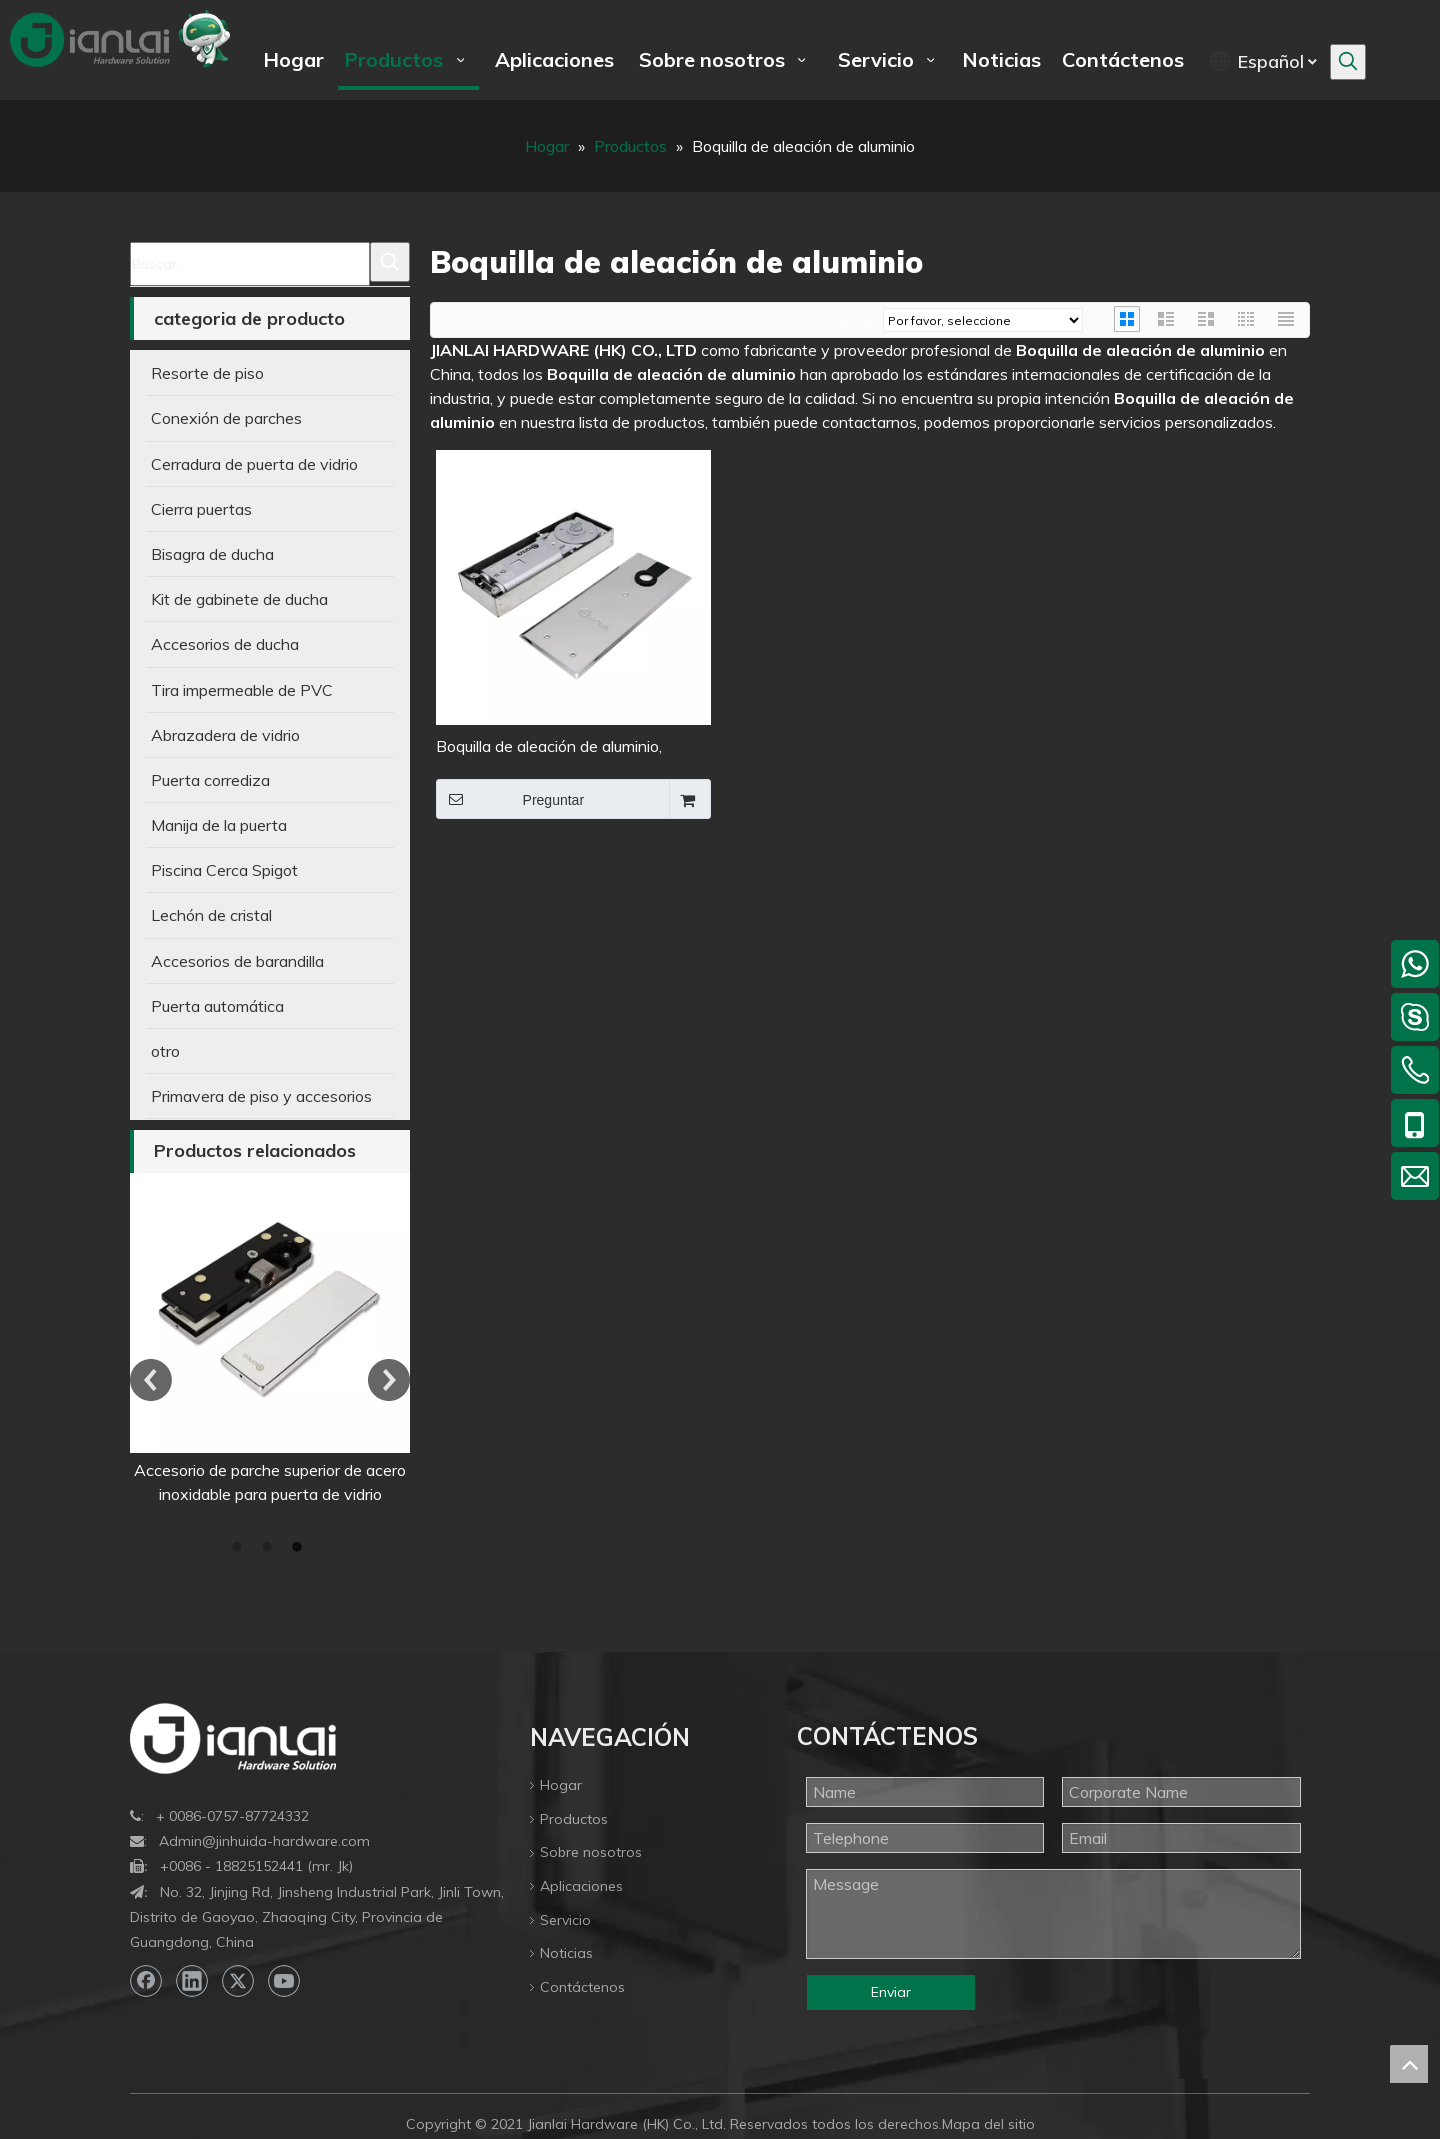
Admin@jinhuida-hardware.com (264, 1841)
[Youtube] (284, 1981)
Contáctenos (582, 1987)
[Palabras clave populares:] (1348, 62)
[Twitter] (238, 1981)
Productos (574, 1819)
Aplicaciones (581, 1886)
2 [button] (270, 1548)
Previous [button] (151, 1380)
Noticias (566, 1953)
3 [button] (300, 1548)
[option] (270, 1339)
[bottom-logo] (233, 1738)
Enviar (891, 1992)
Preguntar (510, 799)
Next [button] (389, 1380)
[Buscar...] (250, 264)
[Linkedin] (192, 1981)
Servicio (565, 1920)
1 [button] (240, 1548)
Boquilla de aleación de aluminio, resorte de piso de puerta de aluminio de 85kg (567, 747)
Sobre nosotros (591, 1852)
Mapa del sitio (988, 2124)
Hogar (561, 1785)
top (1409, 2064)
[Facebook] (146, 1981)
